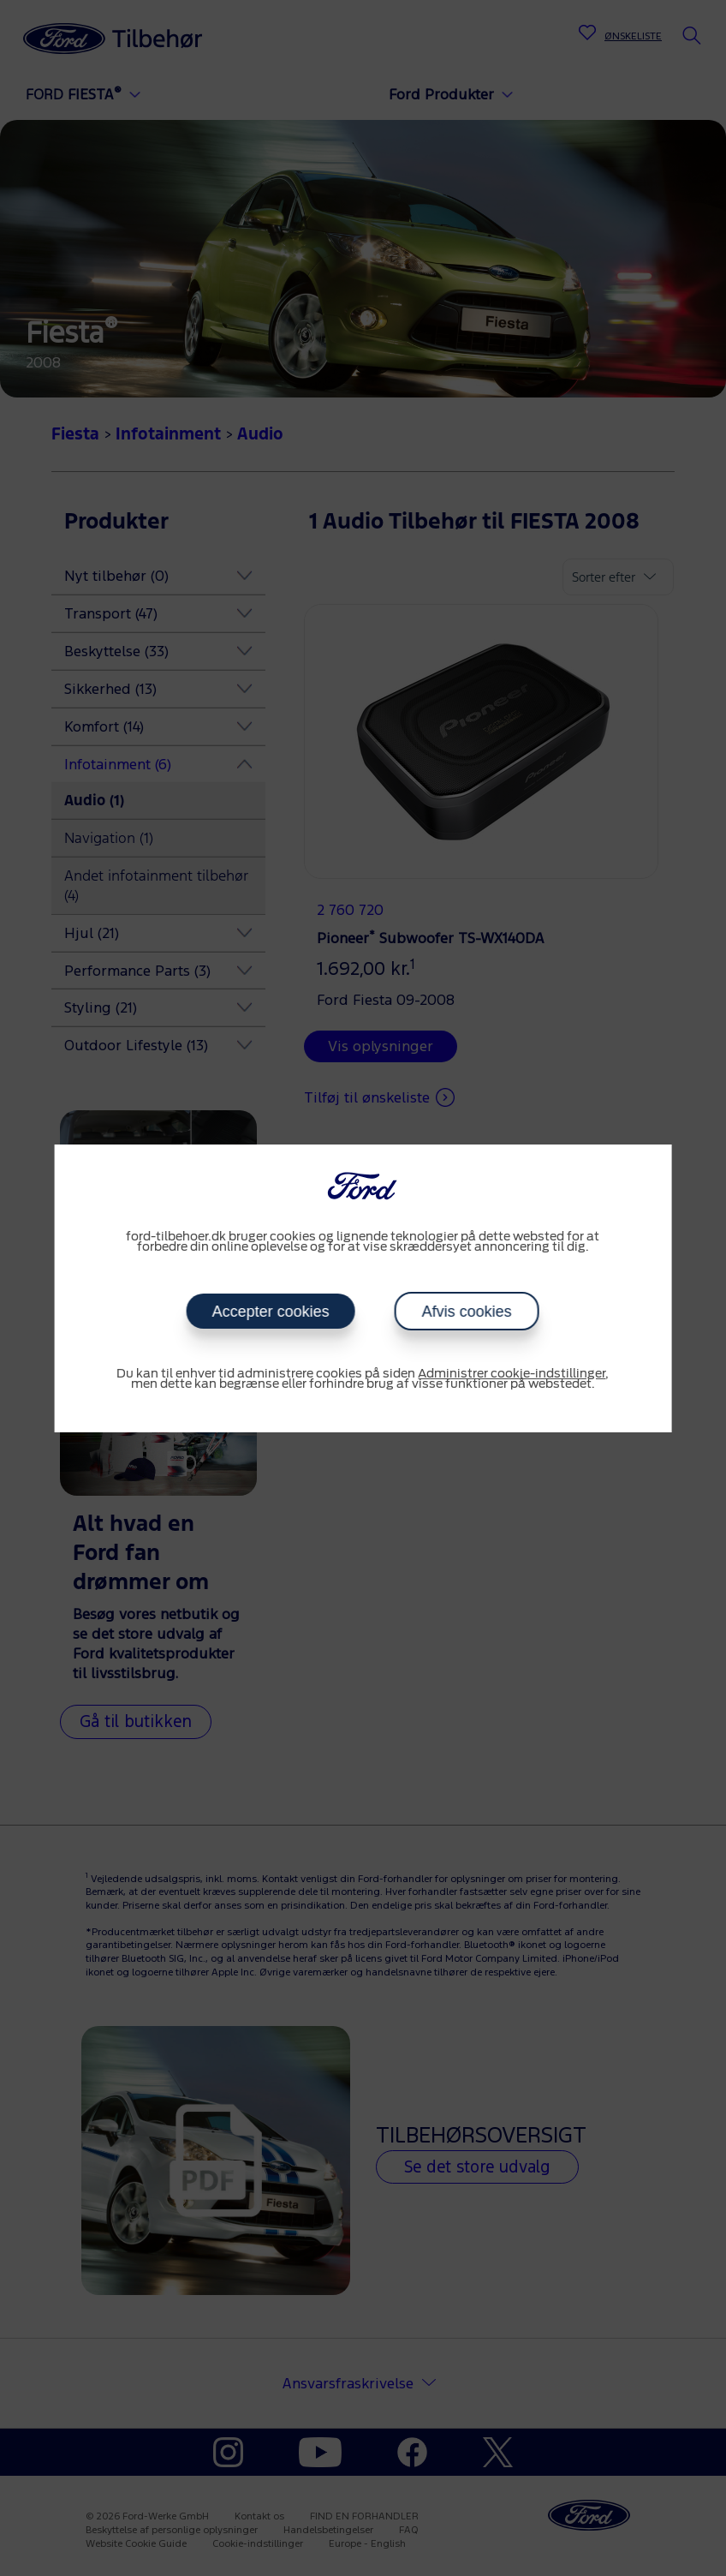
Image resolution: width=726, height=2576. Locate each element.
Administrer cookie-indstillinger (511, 1374)
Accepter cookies (271, 1311)
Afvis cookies (467, 1311)
